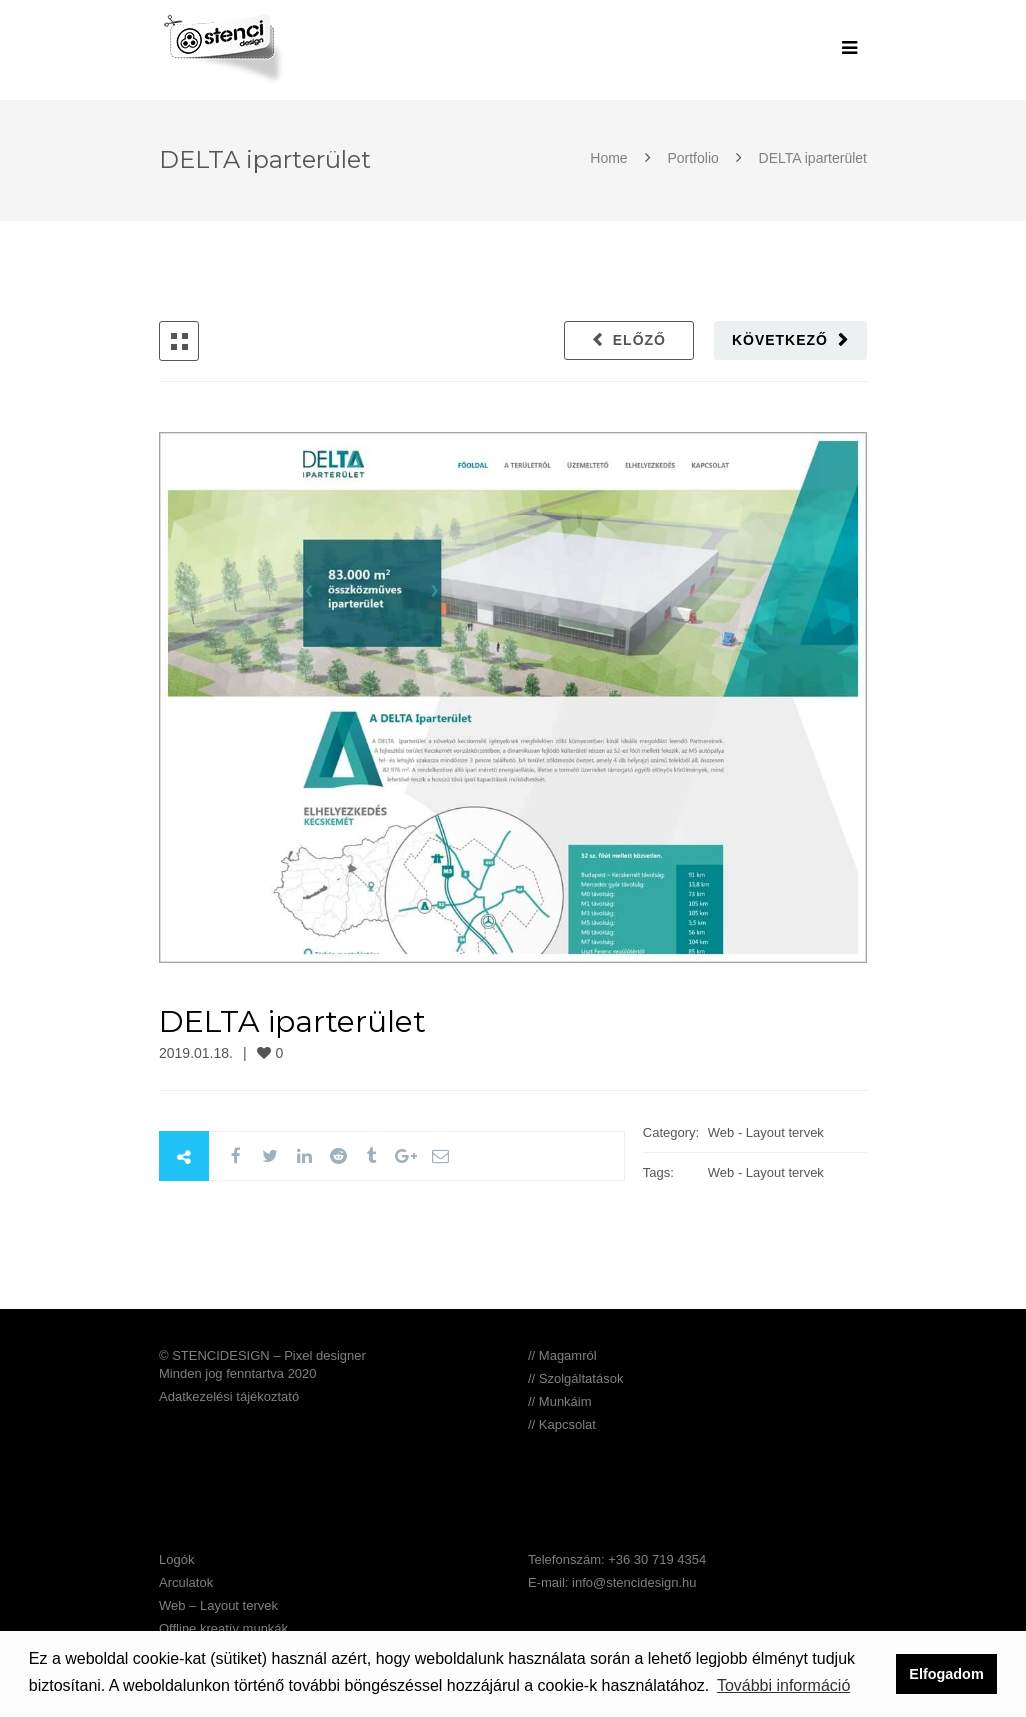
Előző (639, 340)
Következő (780, 340)
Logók (176, 1559)
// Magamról (562, 1355)
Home (610, 158)
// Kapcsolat (562, 1424)
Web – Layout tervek (218, 1605)
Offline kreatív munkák (223, 1628)
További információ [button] (783, 1685)
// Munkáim (560, 1401)
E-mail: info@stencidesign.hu (612, 1582)
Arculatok (186, 1582)
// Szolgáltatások (575, 1378)
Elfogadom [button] (946, 1674)
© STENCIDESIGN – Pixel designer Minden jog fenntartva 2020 (262, 1364)
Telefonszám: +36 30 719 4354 (617, 1559)
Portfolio (693, 158)
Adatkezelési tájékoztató (229, 1396)
